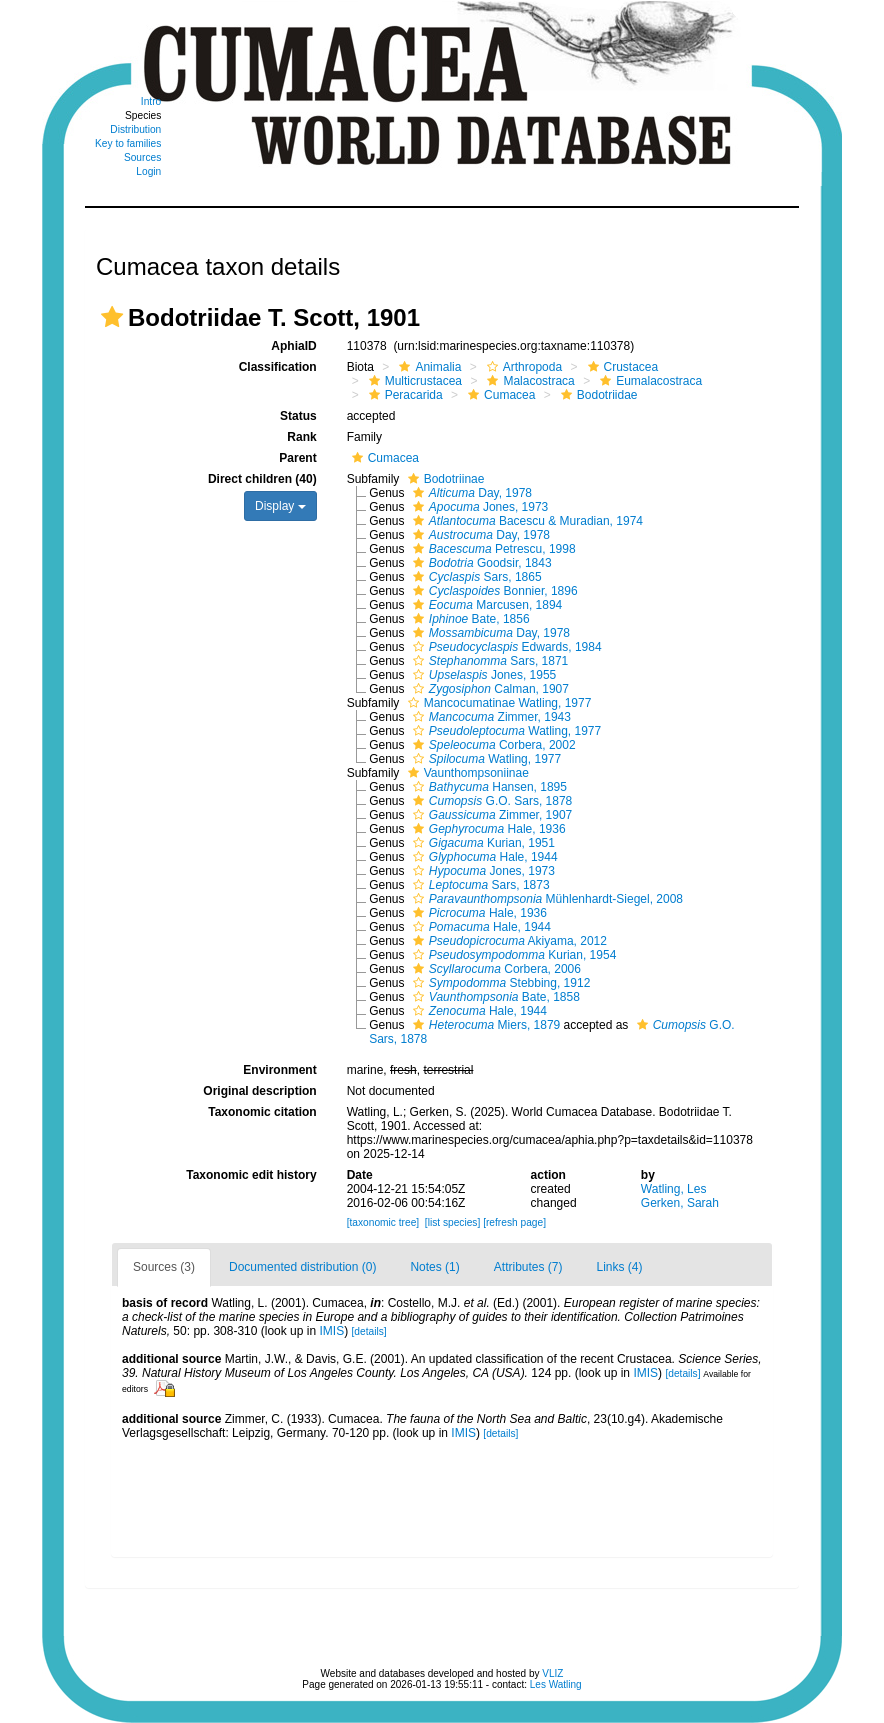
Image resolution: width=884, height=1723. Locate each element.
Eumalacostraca (648, 381)
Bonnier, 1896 (493, 591)
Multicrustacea (413, 381)
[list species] (452, 1222)
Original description (259, 1091)
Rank (301, 437)
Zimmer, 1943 (489, 717)
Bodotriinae (444, 479)
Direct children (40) (262, 479)
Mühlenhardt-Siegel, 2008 (545, 899)
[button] (112, 317)
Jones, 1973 (478, 507)
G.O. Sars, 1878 (490, 801)
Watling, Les (674, 1189)
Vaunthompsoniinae (466, 773)
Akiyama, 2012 (507, 941)
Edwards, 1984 (505, 647)
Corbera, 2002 (492, 745)
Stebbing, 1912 (499, 983)
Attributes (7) (528, 1267)
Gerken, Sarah (680, 1203)
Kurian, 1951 (481, 843)
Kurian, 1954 (512, 955)
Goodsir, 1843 (480, 563)
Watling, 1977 (504, 731)
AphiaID (293, 346)
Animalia (427, 367)
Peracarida (403, 395)
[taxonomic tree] (383, 1222)
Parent (297, 458)
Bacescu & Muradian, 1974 (525, 521)
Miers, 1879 (484, 1025)
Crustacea (621, 367)
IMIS (331, 1331)
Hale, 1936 (487, 829)
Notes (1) (434, 1267)
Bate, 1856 (469, 619)
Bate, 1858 (494, 997)
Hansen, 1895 (487, 787)
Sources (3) (164, 1267)
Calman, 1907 (488, 689)
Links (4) (620, 1267)
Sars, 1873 (479, 885)
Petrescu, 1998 (492, 549)
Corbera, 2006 (494, 969)
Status (298, 416)
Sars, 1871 (488, 661)
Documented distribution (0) (302, 1267)
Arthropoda (522, 367)
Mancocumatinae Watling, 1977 (497, 703)
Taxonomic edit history (251, 1175)
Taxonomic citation (262, 1112)
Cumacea (499, 395)
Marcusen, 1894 (485, 605)
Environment (279, 1070)
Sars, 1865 (475, 577)
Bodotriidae (597, 395)
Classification (278, 367)
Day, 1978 (470, 493)
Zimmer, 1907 (490, 815)
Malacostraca (528, 381)
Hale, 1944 (483, 857)
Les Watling (556, 1684)
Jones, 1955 (482, 675)
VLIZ (552, 1673)
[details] (369, 1331)
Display (280, 506)
